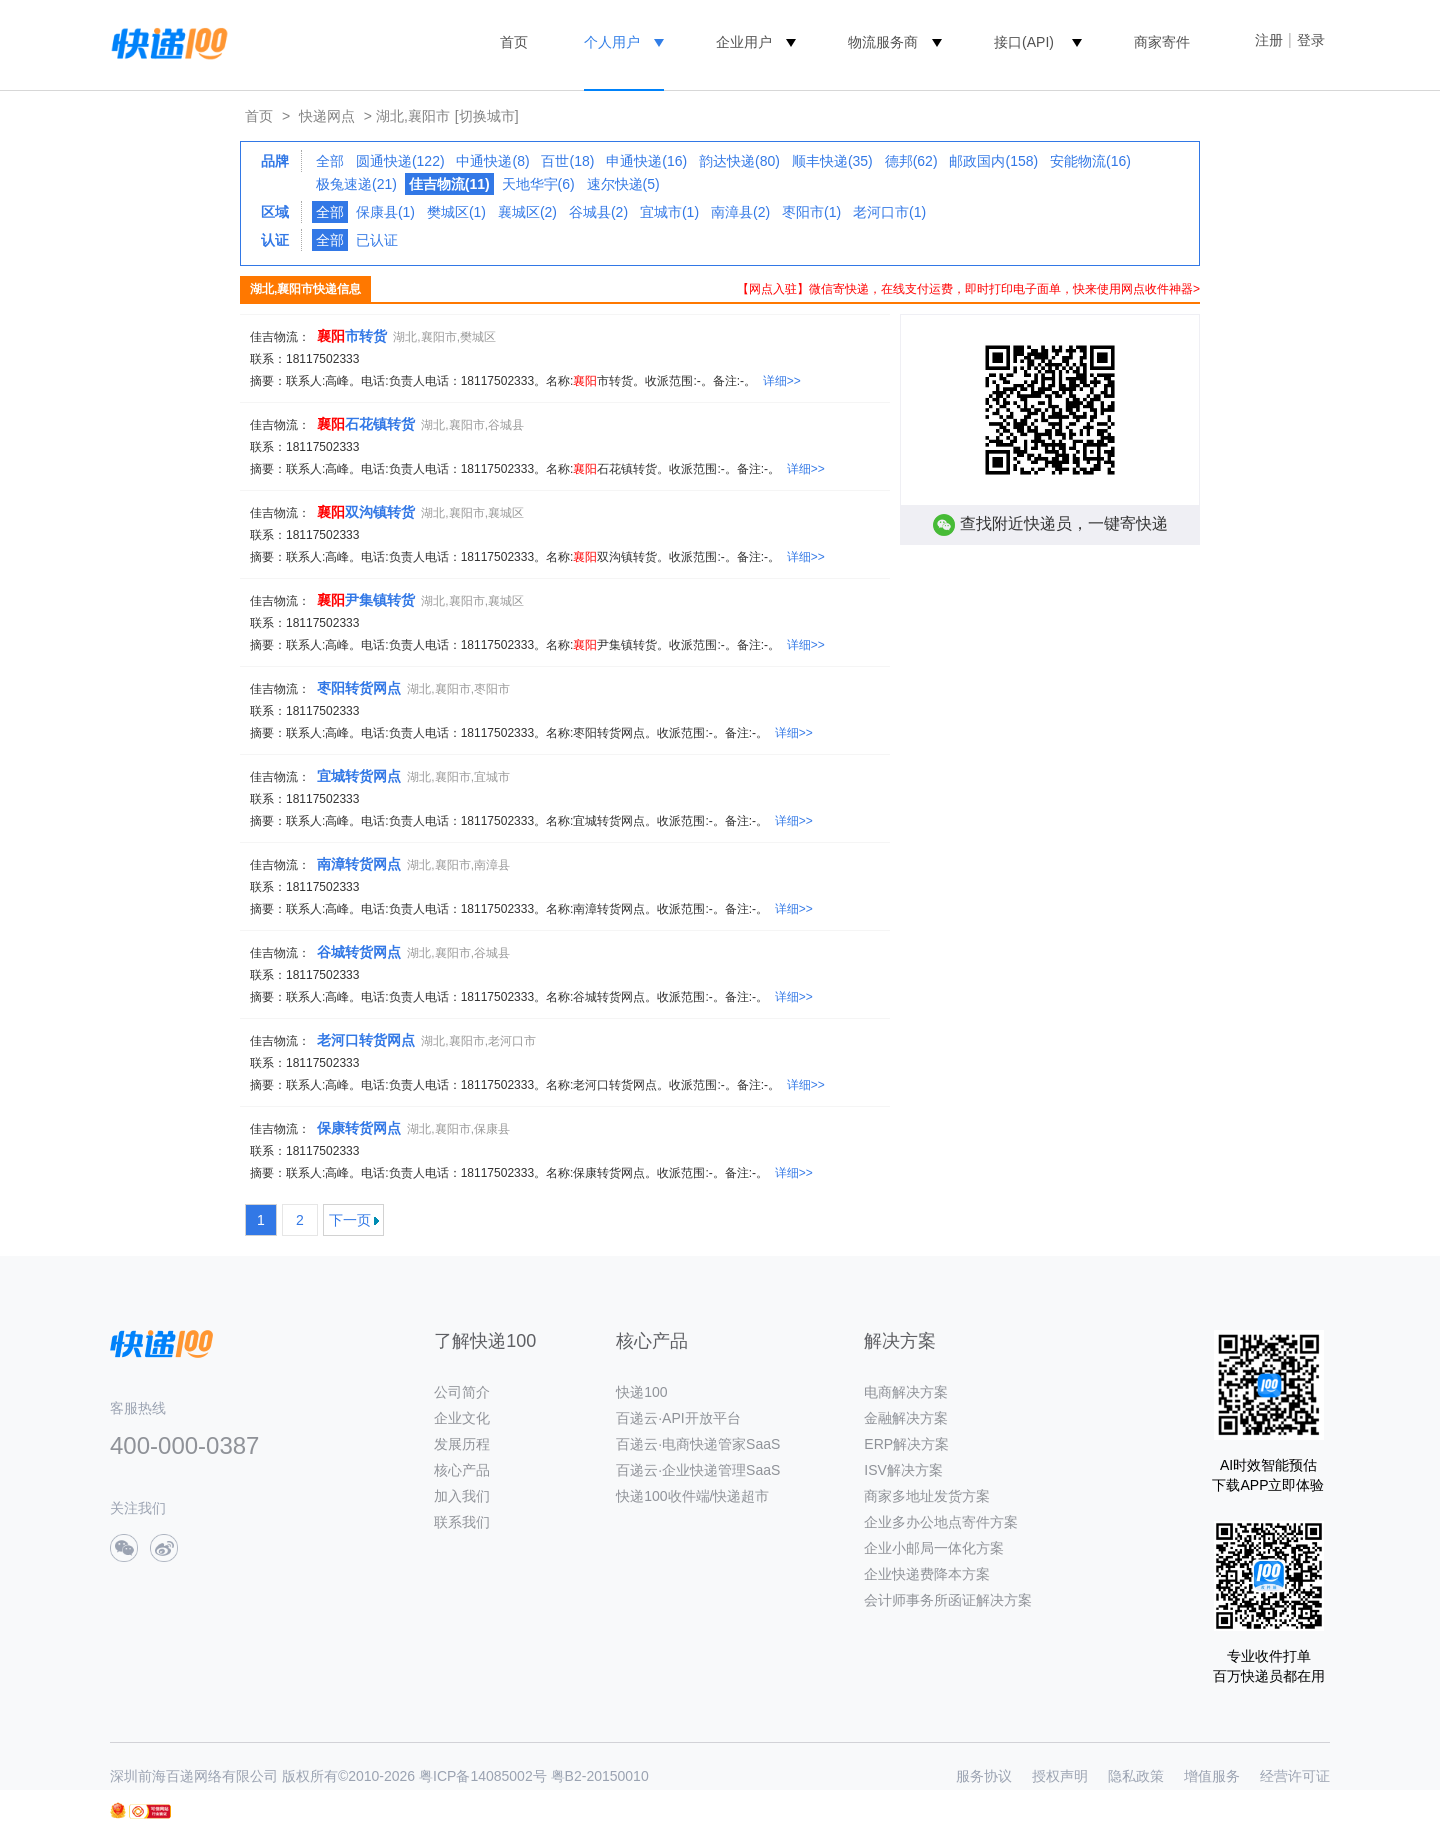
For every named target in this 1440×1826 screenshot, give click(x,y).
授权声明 (1060, 1776)
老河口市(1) (889, 212)
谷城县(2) (598, 212)
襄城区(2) (527, 212)
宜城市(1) (669, 212)
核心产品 (462, 1470)
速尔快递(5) (623, 184)
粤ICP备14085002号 (483, 1776)
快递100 (641, 1392)
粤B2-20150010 (600, 1776)
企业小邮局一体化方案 (934, 1548)
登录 (1311, 40)
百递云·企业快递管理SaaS (698, 1470)
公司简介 (462, 1392)
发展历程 (462, 1444)
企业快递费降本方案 (927, 1574)
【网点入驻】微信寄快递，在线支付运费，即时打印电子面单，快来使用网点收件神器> (968, 289)
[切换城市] (487, 116)
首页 (514, 42)
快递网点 (327, 116)
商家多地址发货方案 (927, 1496)
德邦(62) (911, 161)
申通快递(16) (646, 161)
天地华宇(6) (538, 184)
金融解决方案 (906, 1418)
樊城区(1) (456, 212)
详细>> (782, 381)
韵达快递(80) (739, 161)
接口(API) (1024, 42)
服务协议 (984, 1776)
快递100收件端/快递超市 (692, 1496)
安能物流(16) (1090, 161)
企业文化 (462, 1418)
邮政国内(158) (993, 161)
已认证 (377, 240)
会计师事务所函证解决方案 (948, 1600)
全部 (330, 161)
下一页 (350, 1220)
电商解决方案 (906, 1392)
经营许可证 (1295, 1776)
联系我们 (462, 1522)
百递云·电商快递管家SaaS (698, 1444)
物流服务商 (883, 42)
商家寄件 (1162, 42)
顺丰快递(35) (832, 161)
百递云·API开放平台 (678, 1418)
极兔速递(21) (356, 184)
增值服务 (1212, 1776)
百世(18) (567, 161)
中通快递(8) (492, 161)
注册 (1269, 40)
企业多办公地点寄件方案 (941, 1522)
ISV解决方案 (903, 1470)
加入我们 (462, 1496)
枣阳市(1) (811, 212)
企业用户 (744, 42)
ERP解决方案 (906, 1444)
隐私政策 (1136, 1776)
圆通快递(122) (400, 161)
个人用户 (612, 42)
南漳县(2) (740, 212)
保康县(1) (385, 212)
